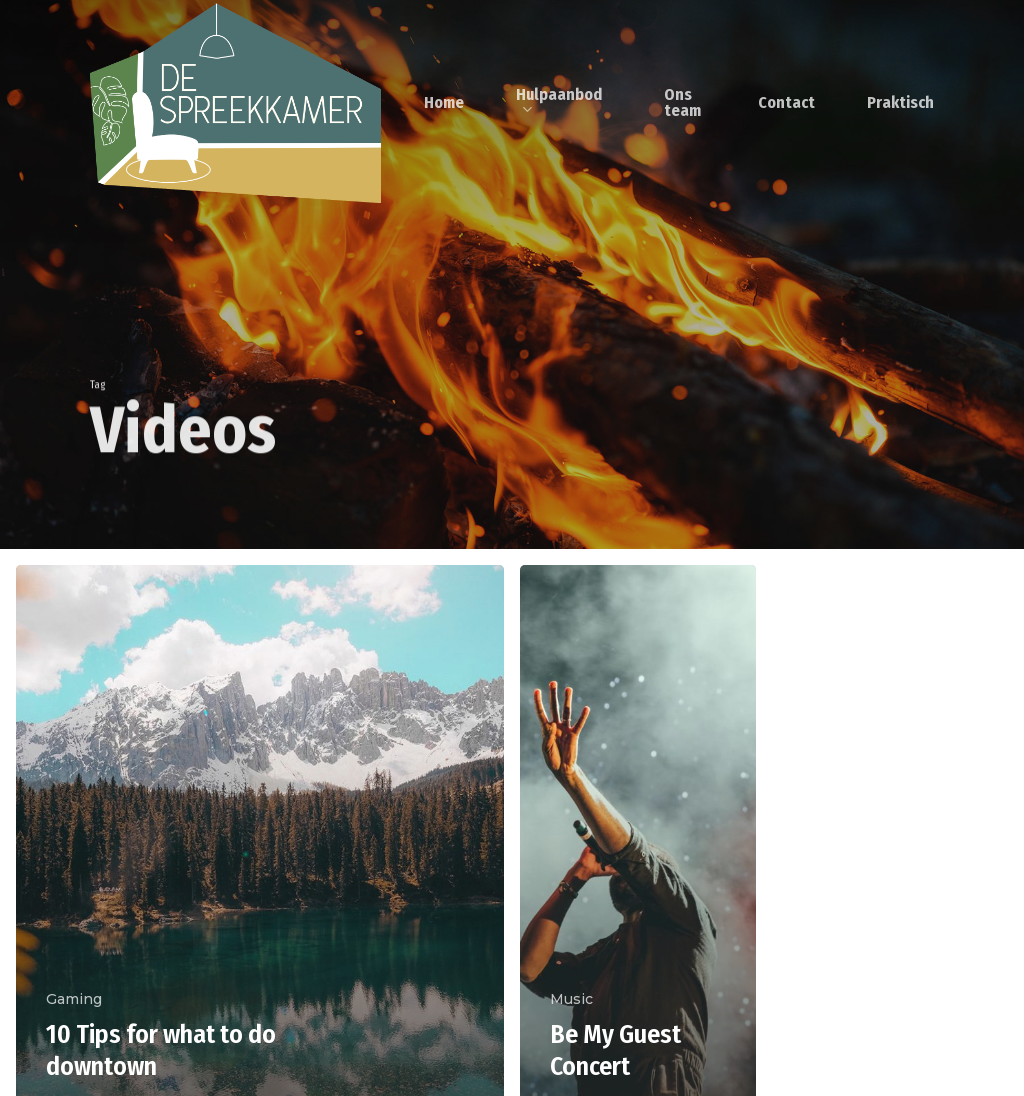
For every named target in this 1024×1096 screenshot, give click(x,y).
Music (571, 999)
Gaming (74, 999)
